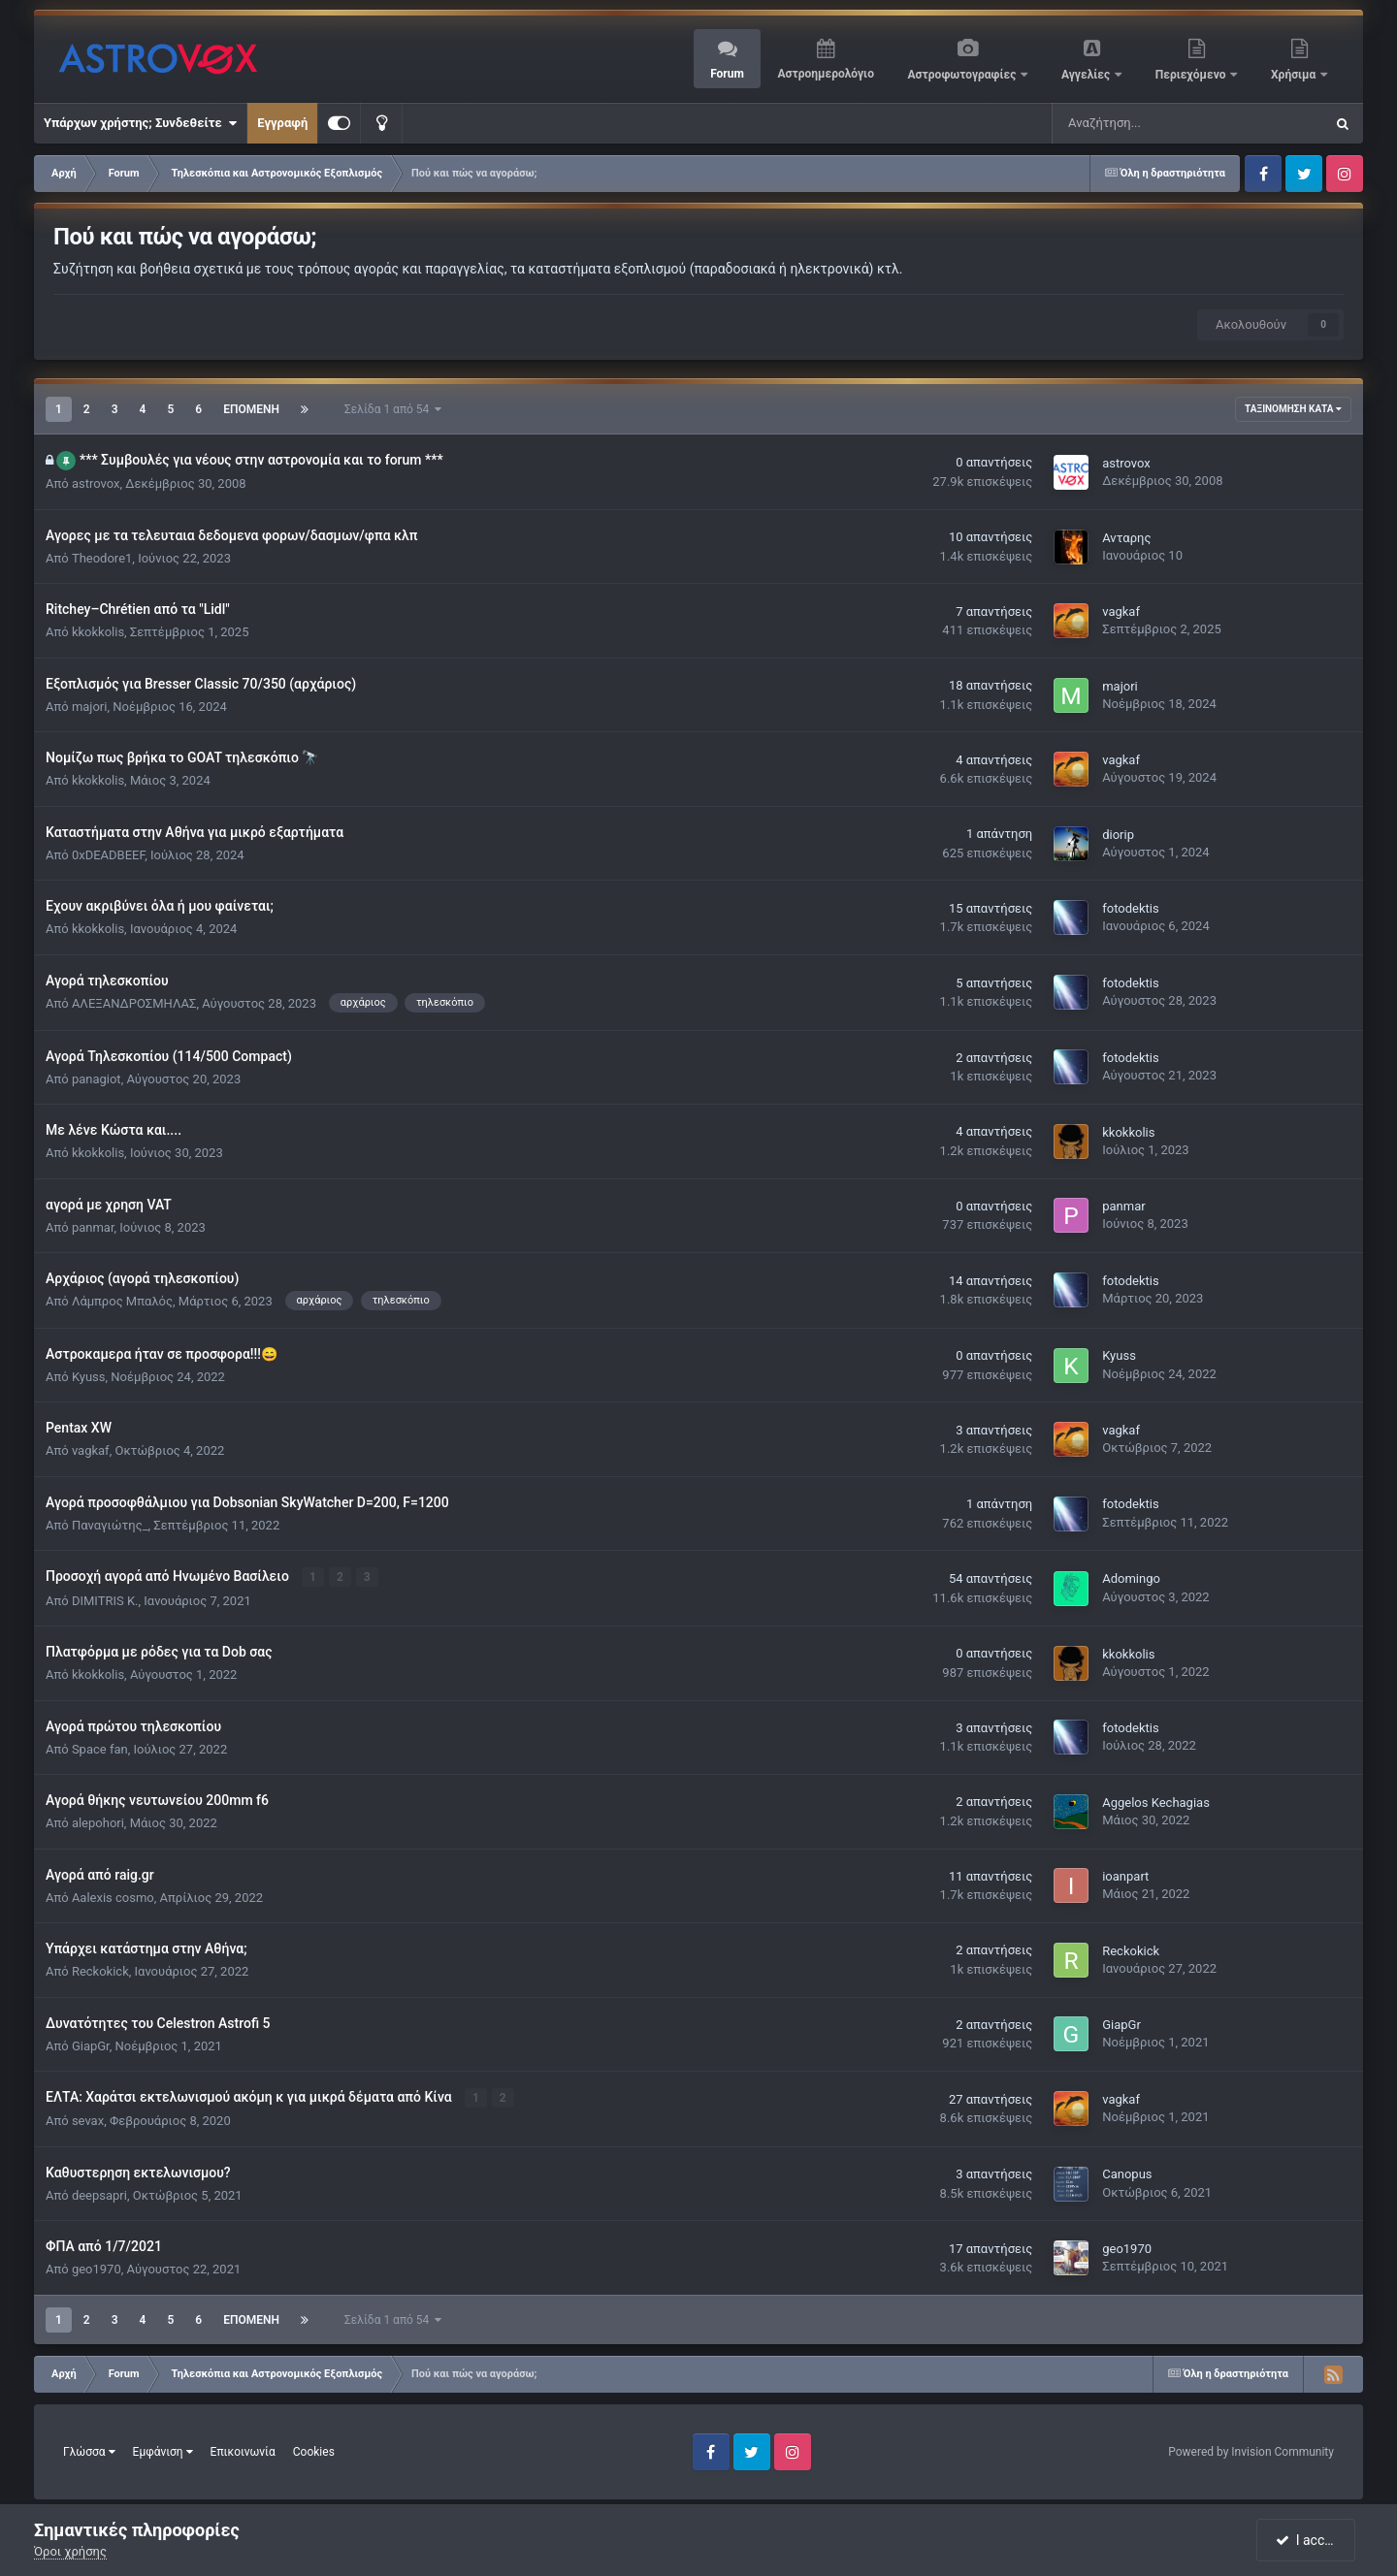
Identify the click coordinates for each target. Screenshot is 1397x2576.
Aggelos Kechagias (1156, 1801)
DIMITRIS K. (105, 1600)
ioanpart (1125, 1876)
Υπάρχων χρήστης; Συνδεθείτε (140, 123)
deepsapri (99, 2194)
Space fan (100, 1748)
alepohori (98, 1823)
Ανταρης (1126, 538)
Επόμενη (251, 409)
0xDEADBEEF (108, 855)
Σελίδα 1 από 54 (392, 409)
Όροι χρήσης (70, 2551)
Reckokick (100, 1971)
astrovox (96, 483)
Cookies (314, 2452)
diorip (1118, 834)
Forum (727, 73)
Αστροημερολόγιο (825, 73)
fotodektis (1130, 908)
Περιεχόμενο (1192, 74)
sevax (88, 2120)
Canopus (1127, 2174)
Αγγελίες (1087, 74)
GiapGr (91, 2045)
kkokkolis (98, 632)
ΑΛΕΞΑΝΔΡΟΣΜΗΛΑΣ (134, 1003)
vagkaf (1121, 611)
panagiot (96, 1079)
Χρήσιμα (1294, 74)
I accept (1308, 2540)
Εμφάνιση (163, 2452)
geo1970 (96, 2269)
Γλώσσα (89, 2452)
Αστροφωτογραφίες (964, 74)
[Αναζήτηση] (1130, 123)
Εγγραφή (282, 122)
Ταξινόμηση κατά (1293, 408)
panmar (93, 1227)
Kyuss (89, 1376)
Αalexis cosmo (113, 1896)
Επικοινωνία (243, 2452)
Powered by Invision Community (1251, 2451)
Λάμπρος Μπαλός (122, 1301)
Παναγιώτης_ (110, 1525)
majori (90, 706)
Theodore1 (102, 558)
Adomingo (1131, 1578)
